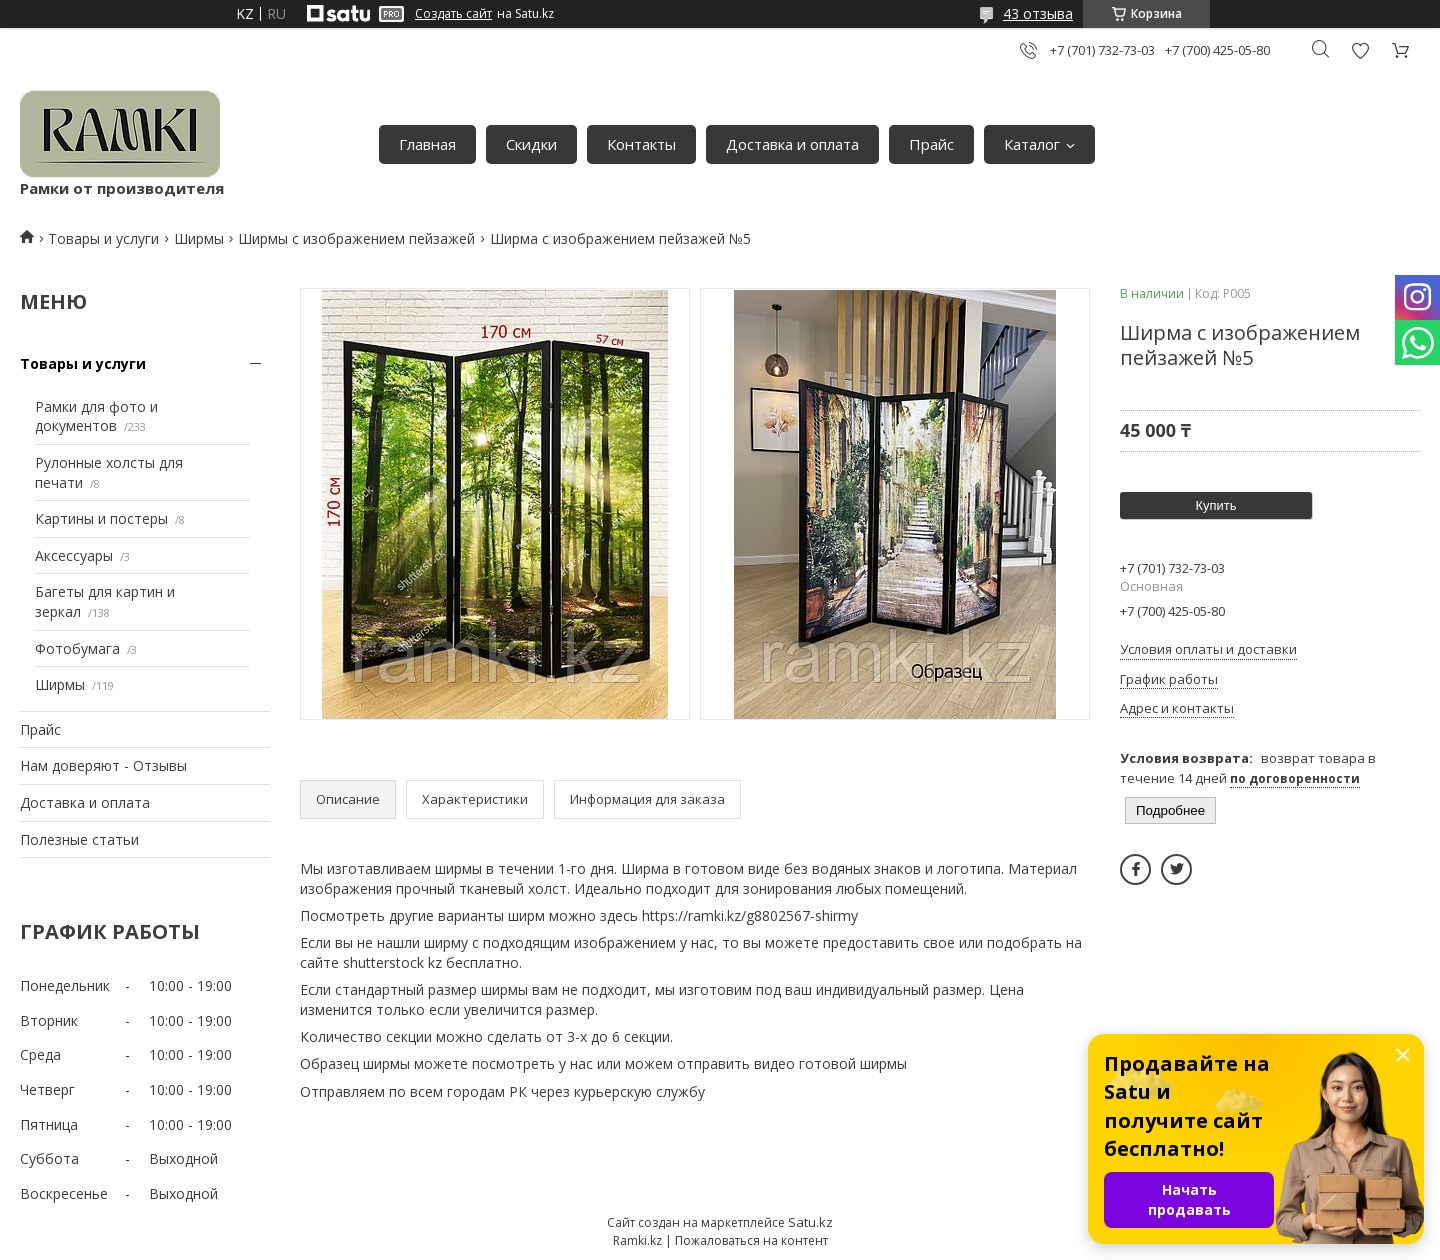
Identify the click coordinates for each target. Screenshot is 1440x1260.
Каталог (1032, 144)
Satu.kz (810, 1222)
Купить (1215, 505)
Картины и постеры (101, 518)
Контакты (641, 144)
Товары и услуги (103, 238)
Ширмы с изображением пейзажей (356, 238)
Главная (427, 144)
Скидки (531, 144)
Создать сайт (453, 14)
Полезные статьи (79, 839)
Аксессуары (74, 555)
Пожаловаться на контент (751, 1240)
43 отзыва (1038, 13)
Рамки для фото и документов (96, 416)
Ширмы (199, 238)
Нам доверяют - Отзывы (103, 765)
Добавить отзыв (1360, 50)
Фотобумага (77, 648)
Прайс (931, 144)
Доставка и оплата (792, 144)
